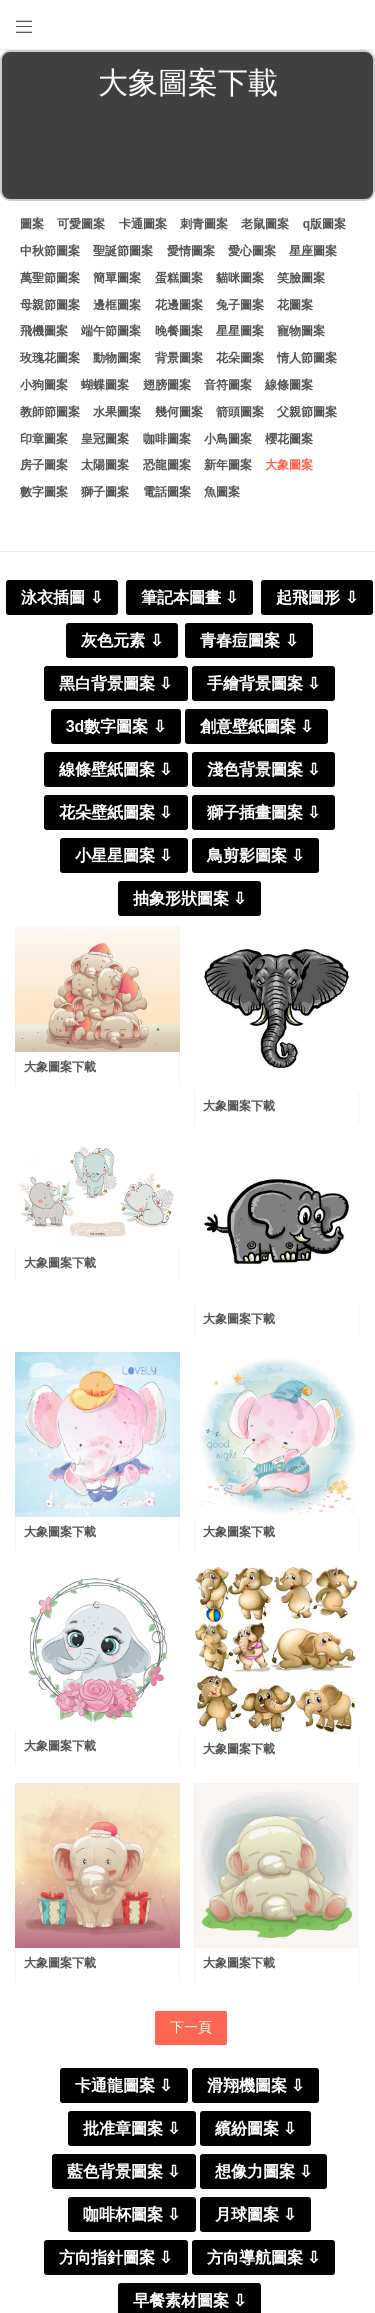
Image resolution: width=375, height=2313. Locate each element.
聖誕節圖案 (123, 251)
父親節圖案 (307, 412)
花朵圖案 (240, 358)
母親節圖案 (50, 305)
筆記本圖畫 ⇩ (189, 597)
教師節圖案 (50, 412)
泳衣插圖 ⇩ (61, 597)
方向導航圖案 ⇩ (263, 2257)
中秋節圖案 (50, 251)
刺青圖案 (204, 224)
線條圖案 (289, 385)
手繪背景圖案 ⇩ (263, 683)
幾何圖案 (179, 412)
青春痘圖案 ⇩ (248, 640)
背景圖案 (179, 358)
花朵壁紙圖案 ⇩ (115, 812)
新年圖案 (228, 465)
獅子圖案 (105, 492)
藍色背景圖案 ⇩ (123, 2171)
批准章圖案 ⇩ (131, 2128)
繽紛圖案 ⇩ (255, 2128)
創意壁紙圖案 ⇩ (256, 726)
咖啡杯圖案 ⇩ (131, 2214)
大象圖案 (289, 465)
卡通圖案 (143, 224)
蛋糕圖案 (179, 278)
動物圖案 (117, 358)
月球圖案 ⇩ (255, 2214)
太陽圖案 (105, 465)
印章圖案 (44, 439)
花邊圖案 (179, 305)
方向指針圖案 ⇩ (115, 2257)
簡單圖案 (117, 278)
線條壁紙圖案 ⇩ (115, 769)
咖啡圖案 (167, 439)
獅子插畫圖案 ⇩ (263, 812)
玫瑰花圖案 (50, 358)
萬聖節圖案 (50, 278)
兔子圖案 (240, 305)
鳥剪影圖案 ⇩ (255, 855)
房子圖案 (44, 465)
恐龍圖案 (167, 465)
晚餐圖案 (179, 331)
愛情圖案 (191, 251)
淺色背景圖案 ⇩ (263, 769)
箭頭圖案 (240, 412)
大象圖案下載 (60, 1067)
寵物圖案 (301, 331)
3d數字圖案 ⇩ (116, 726)
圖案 (32, 224)
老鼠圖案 (265, 224)
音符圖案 (228, 385)
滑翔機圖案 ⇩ (255, 2085)
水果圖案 (117, 412)
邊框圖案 (117, 305)
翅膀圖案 (167, 385)
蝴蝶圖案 (105, 385)
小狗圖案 (44, 385)
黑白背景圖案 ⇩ (115, 683)
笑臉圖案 (301, 278)
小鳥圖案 (228, 439)
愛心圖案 (252, 251)
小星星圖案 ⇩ (123, 855)
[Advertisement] (187, 154)
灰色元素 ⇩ (121, 640)
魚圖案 (222, 492)
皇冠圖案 (105, 439)
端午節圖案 (111, 331)
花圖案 (295, 305)
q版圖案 (324, 224)
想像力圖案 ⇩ (263, 2171)
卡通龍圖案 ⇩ (123, 2085)
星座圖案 (313, 251)
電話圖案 (167, 492)
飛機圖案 (44, 331)
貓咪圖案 (240, 278)
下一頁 (191, 2027)
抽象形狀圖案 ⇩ (189, 898)
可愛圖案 (81, 224)
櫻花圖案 (289, 439)
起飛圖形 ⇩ (316, 597)
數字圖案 (44, 492)
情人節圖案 (307, 358)
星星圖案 (240, 331)
